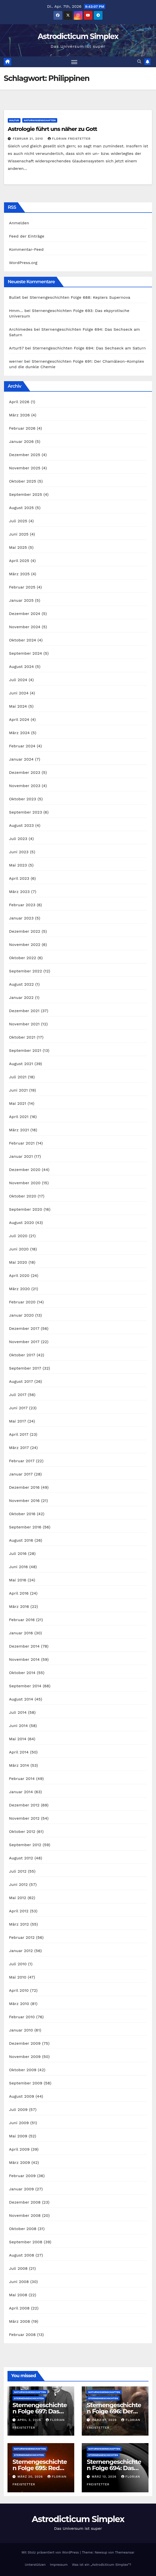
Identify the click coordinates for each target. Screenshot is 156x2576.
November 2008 (25, 2215)
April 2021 (18, 1116)
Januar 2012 (21, 1950)
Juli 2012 (17, 1871)
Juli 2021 (17, 1077)
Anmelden (19, 223)
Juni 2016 (18, 1566)
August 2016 (21, 1540)
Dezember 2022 (24, 931)
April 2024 (19, 719)
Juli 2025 (18, 521)
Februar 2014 (22, 1778)
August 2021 (21, 1063)
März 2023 (19, 891)
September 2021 (25, 1050)
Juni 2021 (18, 1090)
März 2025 (19, 574)
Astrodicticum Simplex (78, 36)
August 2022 (21, 984)
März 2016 (19, 1606)
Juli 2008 (18, 2268)
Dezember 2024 (24, 613)
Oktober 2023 (22, 799)
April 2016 (18, 1593)
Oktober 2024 (22, 640)
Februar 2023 (22, 904)
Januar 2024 (21, 759)
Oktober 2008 (22, 2228)
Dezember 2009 (24, 2043)
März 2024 (19, 732)
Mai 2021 (17, 1103)
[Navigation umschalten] (74, 61)
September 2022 (25, 971)
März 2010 (19, 2003)
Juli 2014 (18, 1712)
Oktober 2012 (22, 1831)
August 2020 (21, 1222)
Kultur (14, 120)
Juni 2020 (19, 1249)
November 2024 (24, 626)
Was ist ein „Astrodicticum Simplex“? (101, 2565)
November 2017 (24, 1341)
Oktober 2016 (22, 1513)
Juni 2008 (19, 2281)
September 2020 (25, 1209)
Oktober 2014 (22, 1672)
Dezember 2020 (24, 1169)
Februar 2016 (22, 1619)
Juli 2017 (17, 1394)
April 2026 (19, 401)
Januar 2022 (21, 997)
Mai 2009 (18, 2136)
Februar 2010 (22, 2016)
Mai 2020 (18, 1262)
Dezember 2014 (24, 1646)
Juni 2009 (19, 2122)
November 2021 (24, 1024)
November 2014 (24, 1659)
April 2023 (19, 878)
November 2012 (24, 1818)
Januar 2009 (21, 2189)
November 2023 (24, 785)
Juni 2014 (18, 1725)
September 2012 (25, 1844)
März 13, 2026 (105, 2477)
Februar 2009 (22, 2175)
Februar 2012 (21, 1937)
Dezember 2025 (24, 454)
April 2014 (18, 1752)
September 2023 (25, 812)
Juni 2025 (18, 534)
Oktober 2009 (22, 2069)
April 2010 (19, 1990)
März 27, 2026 (105, 2420)
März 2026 (19, 415)
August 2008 (21, 2255)
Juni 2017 (18, 1408)
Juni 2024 (18, 693)
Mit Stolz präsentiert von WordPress (51, 2552)
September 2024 (25, 653)
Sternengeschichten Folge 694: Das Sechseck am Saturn (89, 348)
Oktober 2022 (22, 957)
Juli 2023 (18, 838)
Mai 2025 (18, 547)
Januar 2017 (21, 1474)
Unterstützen (35, 2565)
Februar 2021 (21, 1143)
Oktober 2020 (22, 1196)
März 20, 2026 (31, 2477)
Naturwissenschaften (40, 120)
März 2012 (19, 1924)
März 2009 (19, 2162)
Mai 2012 (17, 1897)
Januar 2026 (21, 441)
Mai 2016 (17, 1580)
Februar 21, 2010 (28, 139)
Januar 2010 (21, 2030)
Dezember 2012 (24, 1805)
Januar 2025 (21, 600)
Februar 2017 (21, 1460)
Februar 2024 (22, 746)
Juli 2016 (17, 1553)
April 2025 (19, 560)
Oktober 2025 (22, 481)
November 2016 (24, 1500)
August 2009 (21, 2096)
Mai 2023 (18, 865)
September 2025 (25, 494)
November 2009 (25, 2056)
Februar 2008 (22, 2334)
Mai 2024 (18, 706)
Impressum (59, 2565)
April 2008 (19, 2308)
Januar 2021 (21, 1156)
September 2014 (25, 1686)
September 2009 (25, 2083)
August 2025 (21, 507)
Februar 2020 (22, 1302)
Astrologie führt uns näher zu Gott (52, 129)
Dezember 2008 (24, 2202)
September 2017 (25, 1368)
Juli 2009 (18, 2109)
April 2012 (18, 1911)
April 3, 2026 (30, 2420)
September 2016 (25, 1527)
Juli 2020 (18, 1235)
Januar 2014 (21, 1791)
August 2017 (21, 1381)
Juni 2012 (18, 1884)
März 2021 (19, 1130)
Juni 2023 (18, 852)
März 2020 (19, 1288)
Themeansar (124, 2552)
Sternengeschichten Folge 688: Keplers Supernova (80, 297)
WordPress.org (23, 262)
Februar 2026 (22, 428)
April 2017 (18, 1434)
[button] (139, 61)
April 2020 (19, 1275)
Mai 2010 (17, 1977)
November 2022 (24, 944)
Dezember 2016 (24, 1487)
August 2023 (21, 825)
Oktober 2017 (22, 1355)
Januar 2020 (21, 1315)
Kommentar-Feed (26, 249)
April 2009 (19, 2149)
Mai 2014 (17, 1738)
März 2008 (19, 2321)
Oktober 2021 (22, 1037)
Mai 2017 (17, 1421)
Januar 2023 (21, 918)
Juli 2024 (18, 679)
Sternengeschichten (29, 2398)
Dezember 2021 (24, 1010)
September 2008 (25, 2242)
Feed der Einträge (26, 236)
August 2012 (21, 1858)
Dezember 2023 (24, 772)
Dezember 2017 (24, 1328)
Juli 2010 (18, 1964)
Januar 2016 (21, 1633)
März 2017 (19, 1447)
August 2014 (21, 1699)
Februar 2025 (22, 587)
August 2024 (21, 666)
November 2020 (24, 1182)
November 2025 (24, 468)
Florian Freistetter (69, 139)
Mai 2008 (18, 2294)
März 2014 (19, 1765)
